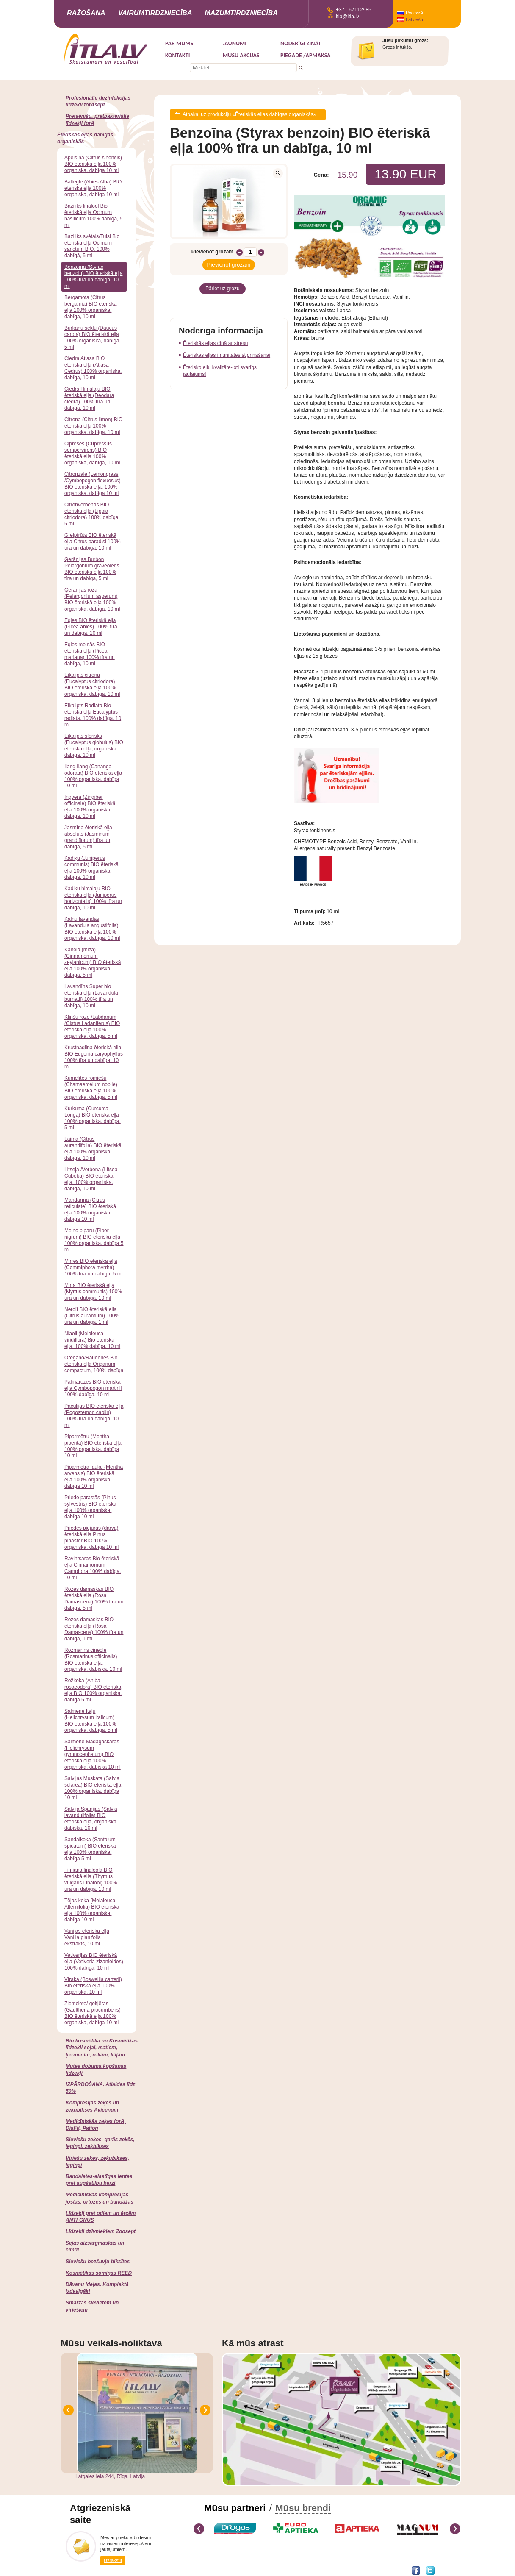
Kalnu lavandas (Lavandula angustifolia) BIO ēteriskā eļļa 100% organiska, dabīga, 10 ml (92, 928)
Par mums (179, 43)
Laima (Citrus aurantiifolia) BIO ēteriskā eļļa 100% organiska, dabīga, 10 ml (93, 1148)
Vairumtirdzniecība (155, 13)
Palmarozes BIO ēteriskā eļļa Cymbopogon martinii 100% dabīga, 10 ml (93, 1388)
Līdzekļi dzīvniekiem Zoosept (101, 2231)
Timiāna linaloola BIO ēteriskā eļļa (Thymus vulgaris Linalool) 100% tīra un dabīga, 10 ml (90, 1879)
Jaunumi (234, 43)
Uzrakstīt (113, 2559)
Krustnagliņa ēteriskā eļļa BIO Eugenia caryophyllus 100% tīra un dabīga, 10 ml (93, 1057)
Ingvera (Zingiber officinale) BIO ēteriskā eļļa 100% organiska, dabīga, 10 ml (90, 806)
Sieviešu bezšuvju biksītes (98, 2262)
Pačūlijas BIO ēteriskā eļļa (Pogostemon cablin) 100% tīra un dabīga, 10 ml (93, 1415)
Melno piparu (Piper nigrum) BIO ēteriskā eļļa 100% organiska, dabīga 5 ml (93, 1240)
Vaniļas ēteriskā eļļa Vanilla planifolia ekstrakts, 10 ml (86, 1937)
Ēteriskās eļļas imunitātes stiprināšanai (226, 348)
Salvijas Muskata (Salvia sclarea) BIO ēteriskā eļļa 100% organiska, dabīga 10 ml (92, 1788)
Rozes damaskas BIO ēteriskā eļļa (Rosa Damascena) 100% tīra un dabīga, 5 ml (93, 1598)
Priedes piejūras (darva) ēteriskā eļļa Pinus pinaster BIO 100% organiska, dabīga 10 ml (91, 1537)
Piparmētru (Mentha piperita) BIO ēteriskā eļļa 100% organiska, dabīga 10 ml (93, 1446)
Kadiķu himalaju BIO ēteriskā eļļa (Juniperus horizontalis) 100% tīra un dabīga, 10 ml (93, 898)
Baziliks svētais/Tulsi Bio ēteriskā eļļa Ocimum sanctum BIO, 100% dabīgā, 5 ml (91, 245)
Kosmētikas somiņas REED (99, 2273)
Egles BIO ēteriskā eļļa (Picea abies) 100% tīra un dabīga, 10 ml (90, 626)
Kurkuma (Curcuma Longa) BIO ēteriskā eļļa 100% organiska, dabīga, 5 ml (92, 1118)
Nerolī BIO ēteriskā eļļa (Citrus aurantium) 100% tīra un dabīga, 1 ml (91, 1315)
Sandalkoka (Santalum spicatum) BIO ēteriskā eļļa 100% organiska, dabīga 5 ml (90, 1849)
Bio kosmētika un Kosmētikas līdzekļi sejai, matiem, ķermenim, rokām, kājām (102, 2047)
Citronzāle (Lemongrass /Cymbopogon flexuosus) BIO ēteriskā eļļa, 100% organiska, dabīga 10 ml (92, 483)
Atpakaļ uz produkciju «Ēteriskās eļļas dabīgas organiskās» (249, 114)
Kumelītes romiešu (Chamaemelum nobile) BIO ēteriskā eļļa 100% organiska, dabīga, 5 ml (90, 1087)
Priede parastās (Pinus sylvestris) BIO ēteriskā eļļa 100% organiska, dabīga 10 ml (90, 1507)
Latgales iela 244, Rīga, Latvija (110, 2476)
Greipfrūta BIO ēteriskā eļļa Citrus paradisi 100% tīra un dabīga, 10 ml (92, 541)
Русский (414, 12)
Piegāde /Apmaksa (305, 55)
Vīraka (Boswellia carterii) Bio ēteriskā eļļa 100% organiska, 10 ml (93, 1985)
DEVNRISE (123, 2570)
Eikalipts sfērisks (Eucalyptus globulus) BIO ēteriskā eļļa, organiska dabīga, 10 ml (93, 745)
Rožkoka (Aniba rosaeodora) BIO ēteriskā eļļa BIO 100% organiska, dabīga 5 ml (93, 1690)
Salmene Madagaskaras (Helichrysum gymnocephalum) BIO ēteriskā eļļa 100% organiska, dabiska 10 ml (92, 1754)
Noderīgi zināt (300, 43)
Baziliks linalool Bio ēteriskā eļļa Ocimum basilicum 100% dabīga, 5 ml (93, 215)
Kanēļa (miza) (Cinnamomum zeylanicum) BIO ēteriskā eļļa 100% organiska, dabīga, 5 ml (92, 962)
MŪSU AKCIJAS (241, 55)
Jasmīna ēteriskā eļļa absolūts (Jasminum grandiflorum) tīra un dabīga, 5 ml (88, 837)
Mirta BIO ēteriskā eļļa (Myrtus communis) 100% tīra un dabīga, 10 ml (93, 1291)
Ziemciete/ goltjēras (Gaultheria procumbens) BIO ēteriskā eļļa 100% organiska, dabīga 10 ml (92, 2013)
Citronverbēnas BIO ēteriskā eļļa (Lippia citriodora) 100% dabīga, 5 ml (92, 514)
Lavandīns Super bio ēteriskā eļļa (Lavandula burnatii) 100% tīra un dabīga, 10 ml (91, 996)
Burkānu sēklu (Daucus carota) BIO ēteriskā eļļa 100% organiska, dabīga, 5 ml (92, 337)
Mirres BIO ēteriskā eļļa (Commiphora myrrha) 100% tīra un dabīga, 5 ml (93, 1267)
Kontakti (177, 55)
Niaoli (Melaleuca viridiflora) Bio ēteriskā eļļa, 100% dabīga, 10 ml (92, 1340)
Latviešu (414, 19)
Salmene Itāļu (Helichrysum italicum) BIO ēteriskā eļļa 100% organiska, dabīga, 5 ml (90, 1720)
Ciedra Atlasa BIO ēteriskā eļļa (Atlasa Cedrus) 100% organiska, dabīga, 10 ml (93, 368)
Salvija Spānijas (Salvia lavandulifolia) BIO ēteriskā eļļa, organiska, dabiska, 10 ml (91, 1818)
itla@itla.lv (347, 16)
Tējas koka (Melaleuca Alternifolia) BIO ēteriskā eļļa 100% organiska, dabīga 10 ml (91, 1910)
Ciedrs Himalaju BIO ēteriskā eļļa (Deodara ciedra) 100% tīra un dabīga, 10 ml (89, 398)
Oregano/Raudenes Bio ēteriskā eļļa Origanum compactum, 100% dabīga (93, 1364)
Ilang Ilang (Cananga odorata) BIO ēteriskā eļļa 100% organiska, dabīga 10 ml (93, 776)
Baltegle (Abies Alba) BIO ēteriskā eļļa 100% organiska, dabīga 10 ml (93, 188)
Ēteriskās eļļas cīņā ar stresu (215, 336)
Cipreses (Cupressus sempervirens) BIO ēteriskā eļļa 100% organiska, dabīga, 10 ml (92, 453)
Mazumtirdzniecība (241, 13)
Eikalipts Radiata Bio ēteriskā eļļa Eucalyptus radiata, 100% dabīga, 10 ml (92, 715)
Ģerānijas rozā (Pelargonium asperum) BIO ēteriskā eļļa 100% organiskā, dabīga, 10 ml (92, 599)
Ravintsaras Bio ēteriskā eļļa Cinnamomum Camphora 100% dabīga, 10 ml (92, 1568)
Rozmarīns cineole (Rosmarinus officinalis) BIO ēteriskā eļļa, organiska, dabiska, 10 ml (93, 1659)
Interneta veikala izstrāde (86, 2570)
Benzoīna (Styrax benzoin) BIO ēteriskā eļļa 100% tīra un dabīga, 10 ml (93, 276)
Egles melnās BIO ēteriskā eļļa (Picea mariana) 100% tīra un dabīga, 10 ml (89, 654)
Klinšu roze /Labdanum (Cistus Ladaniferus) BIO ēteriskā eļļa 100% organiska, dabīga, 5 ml (92, 1026)
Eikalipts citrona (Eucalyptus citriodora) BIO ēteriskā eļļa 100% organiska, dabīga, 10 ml (92, 684)
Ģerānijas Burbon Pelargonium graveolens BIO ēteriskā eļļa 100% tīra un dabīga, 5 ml (91, 568)
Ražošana (86, 13)
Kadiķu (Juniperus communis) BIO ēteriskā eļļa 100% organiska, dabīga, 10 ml (91, 867)
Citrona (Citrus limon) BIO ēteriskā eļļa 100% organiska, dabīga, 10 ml (93, 426)
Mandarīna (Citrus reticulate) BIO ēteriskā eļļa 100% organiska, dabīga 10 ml (90, 1209)
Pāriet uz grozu (222, 283)
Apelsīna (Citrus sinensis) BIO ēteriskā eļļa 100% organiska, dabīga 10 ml (93, 164)
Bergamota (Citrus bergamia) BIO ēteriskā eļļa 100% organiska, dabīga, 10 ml (90, 307)
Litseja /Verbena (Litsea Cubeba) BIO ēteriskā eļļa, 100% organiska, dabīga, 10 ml (90, 1179)
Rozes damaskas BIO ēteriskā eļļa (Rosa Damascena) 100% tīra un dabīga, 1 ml (93, 1629)
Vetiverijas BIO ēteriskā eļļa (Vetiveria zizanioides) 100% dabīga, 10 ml (93, 1961)
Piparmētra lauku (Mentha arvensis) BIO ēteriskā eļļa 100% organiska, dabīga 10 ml (93, 1476)
